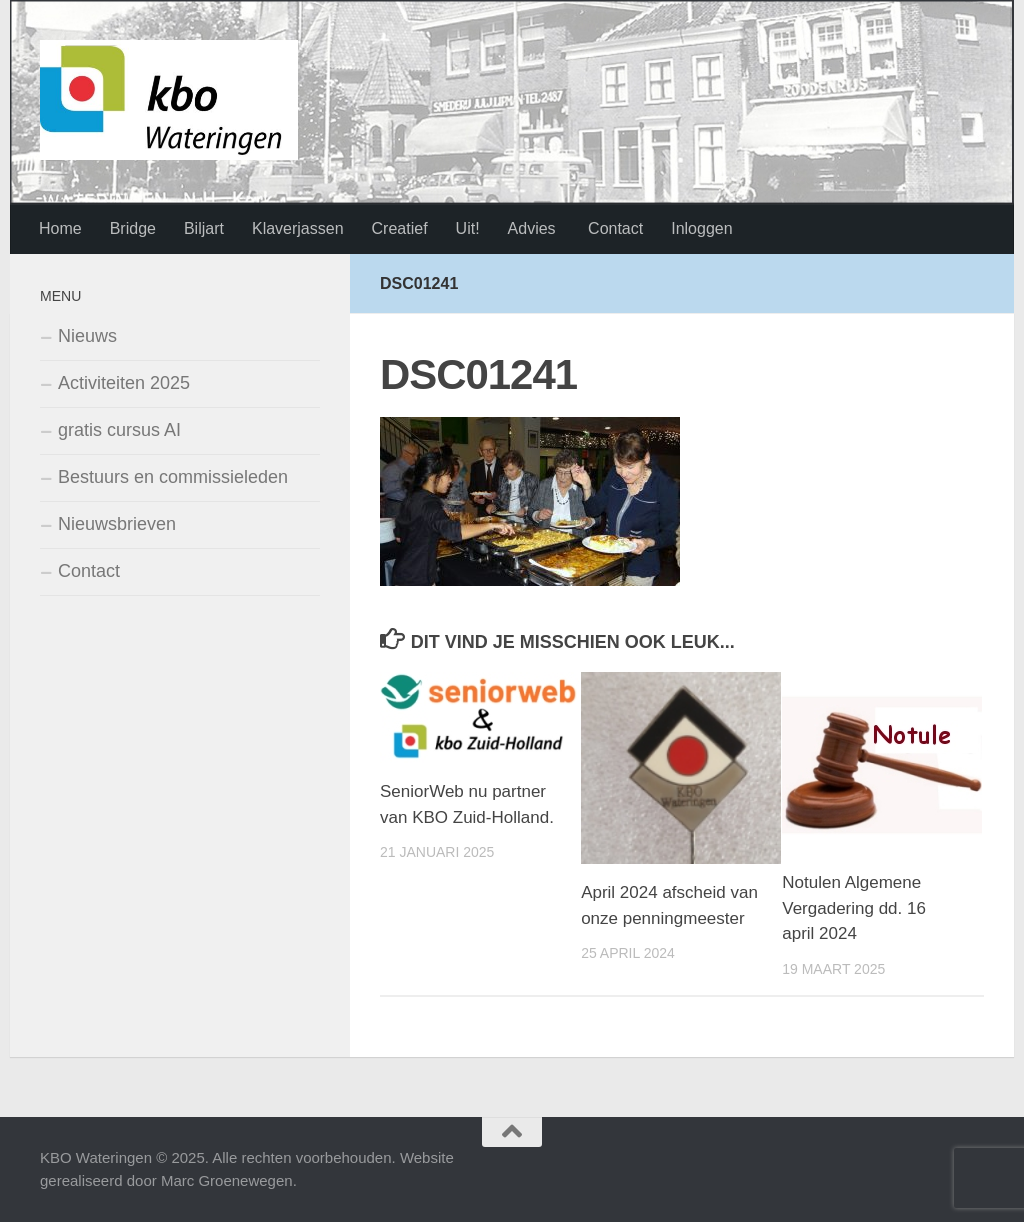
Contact (614, 228)
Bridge (133, 228)
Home (60, 228)
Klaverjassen (298, 228)
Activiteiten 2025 (124, 383)
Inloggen (701, 228)
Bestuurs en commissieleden (173, 477)
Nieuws (87, 336)
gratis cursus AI (119, 430)
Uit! (468, 228)
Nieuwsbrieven (117, 524)
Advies (532, 228)
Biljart (204, 228)
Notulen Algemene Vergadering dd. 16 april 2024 (854, 908)
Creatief (400, 228)
